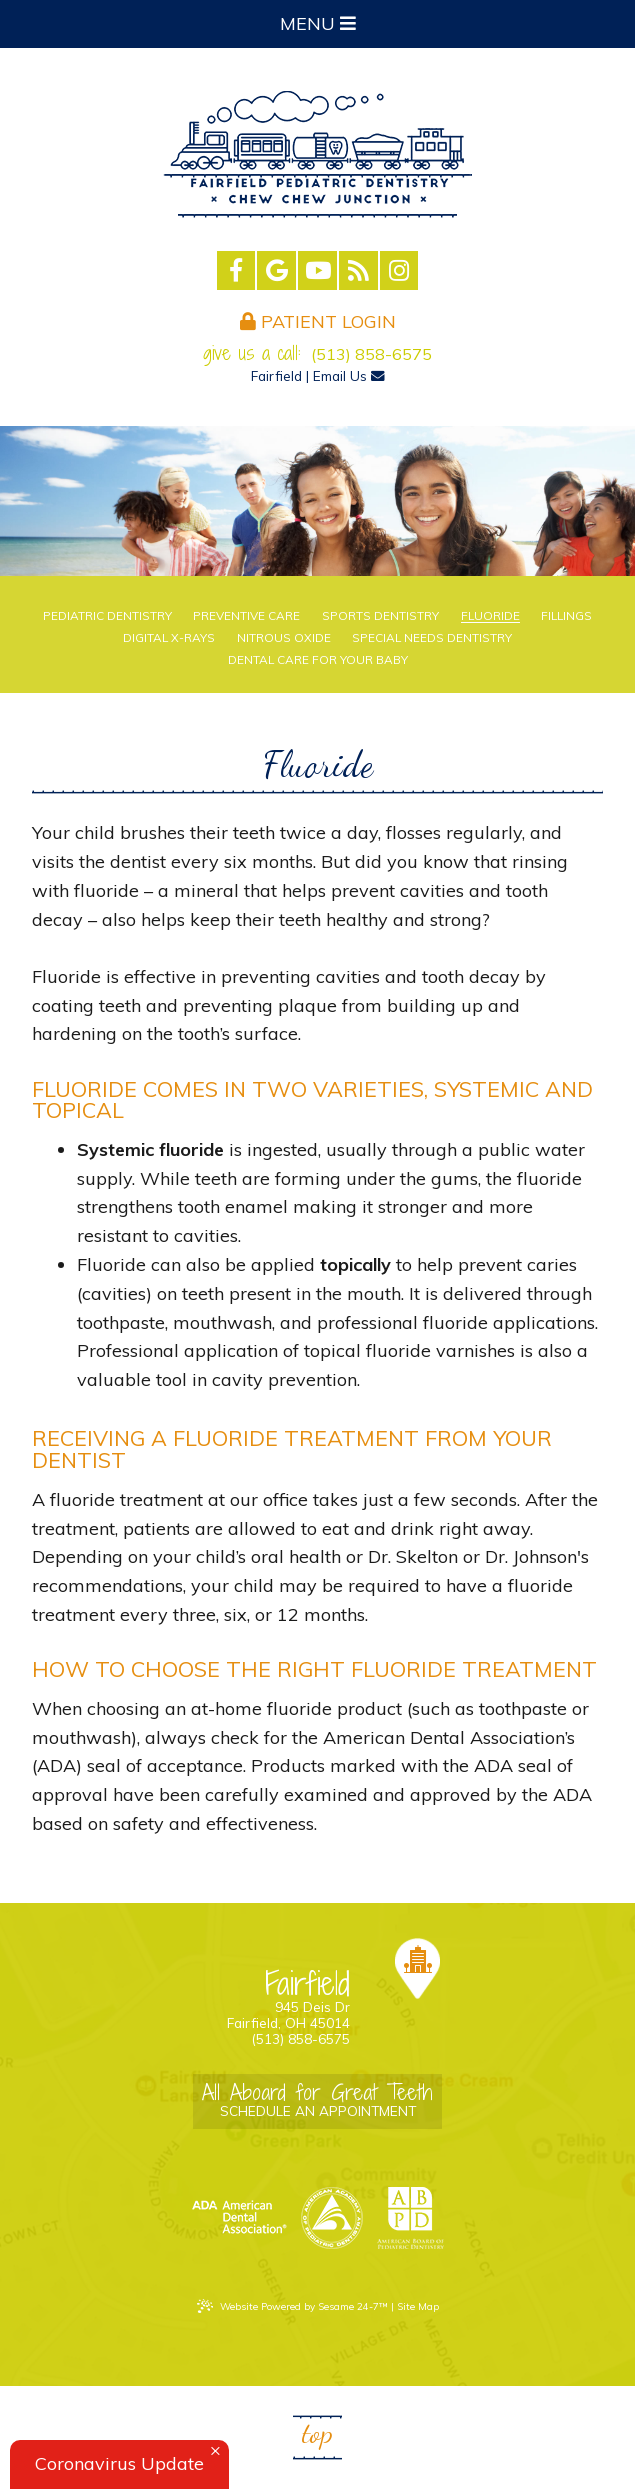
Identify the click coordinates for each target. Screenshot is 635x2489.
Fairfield (276, 375)
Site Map (418, 2306)
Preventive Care (246, 616)
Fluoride (490, 616)
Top (317, 2433)
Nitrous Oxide (284, 638)
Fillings (566, 616)
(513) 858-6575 (371, 354)
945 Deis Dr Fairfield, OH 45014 (260, 2000)
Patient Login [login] (318, 321)
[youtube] (317, 270)
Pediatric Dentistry (107, 616)
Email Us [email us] (349, 375)
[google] (276, 270)
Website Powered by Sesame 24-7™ (292, 2306)
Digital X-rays (169, 638)
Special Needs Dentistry (432, 638)
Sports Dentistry (380, 616)
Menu (318, 23)
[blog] (358, 270)
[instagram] (399, 270)
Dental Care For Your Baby (318, 660)
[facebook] (236, 270)
